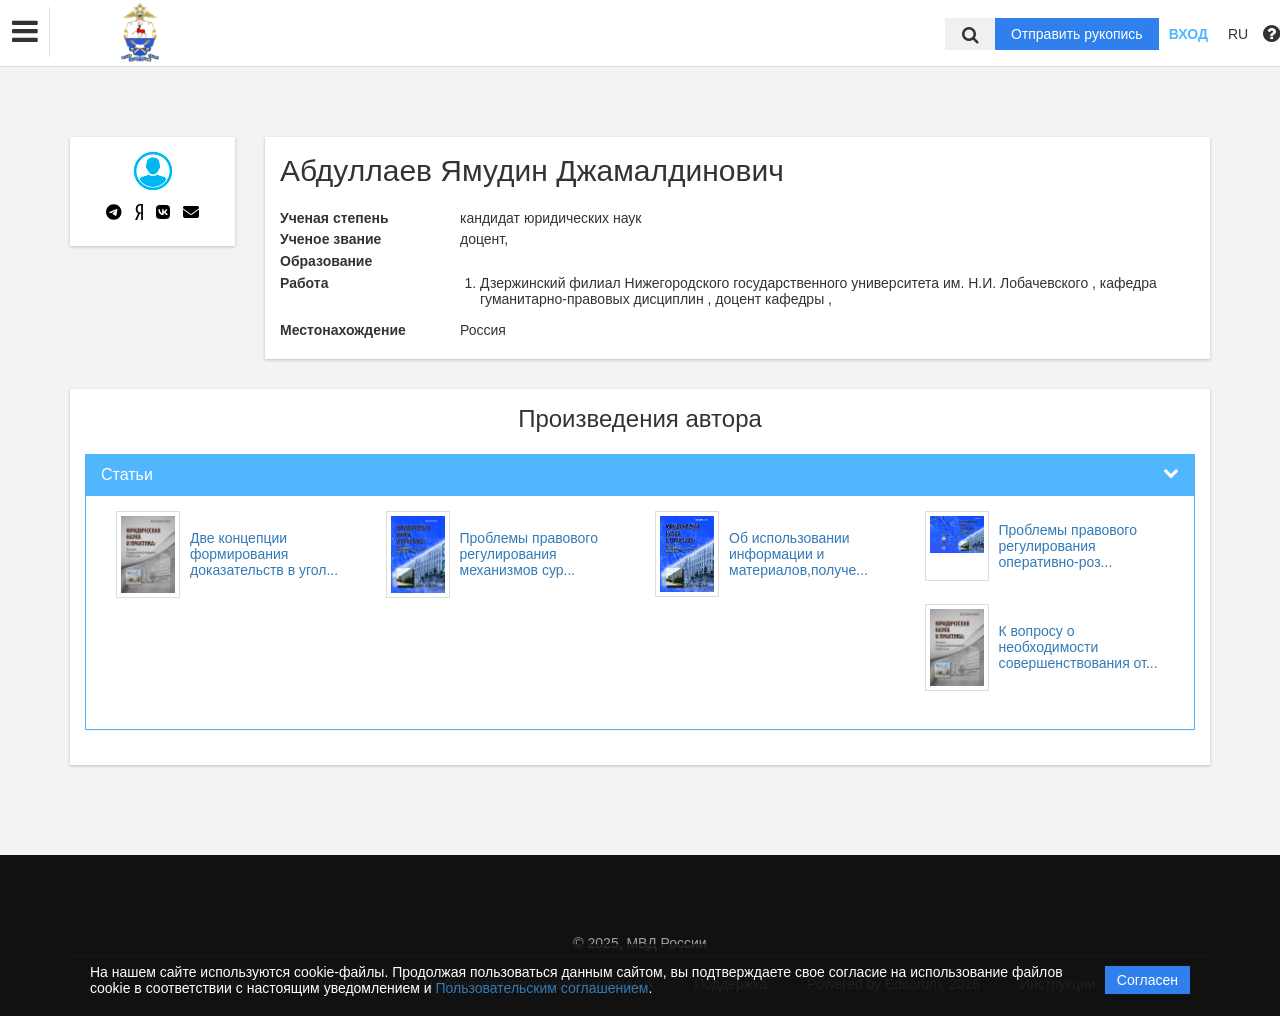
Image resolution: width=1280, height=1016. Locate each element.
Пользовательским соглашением (542, 988)
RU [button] (1238, 34)
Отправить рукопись (1077, 34)
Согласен (1147, 980)
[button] (25, 32)
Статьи (127, 474)
